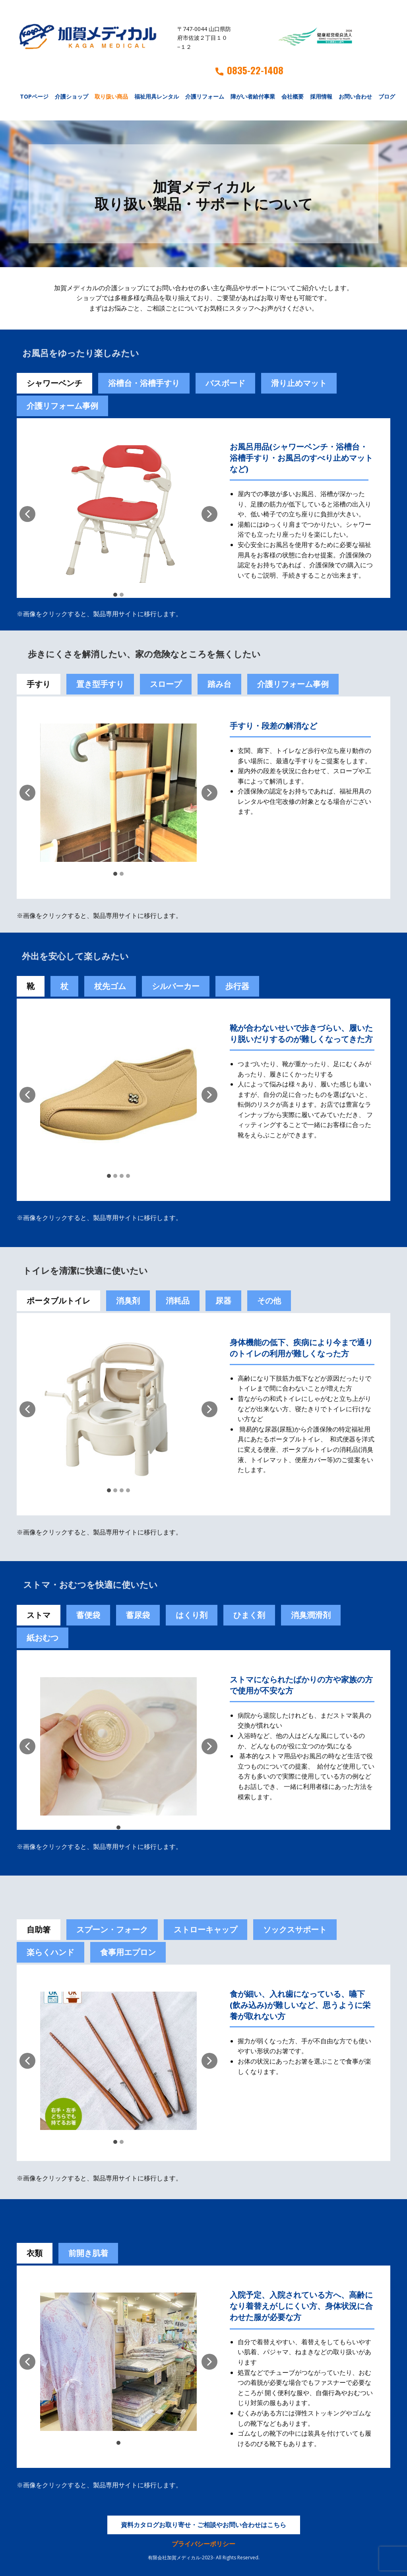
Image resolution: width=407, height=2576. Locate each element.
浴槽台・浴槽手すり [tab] (144, 383)
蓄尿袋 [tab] (138, 1615)
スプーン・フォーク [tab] (112, 1929)
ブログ (386, 96)
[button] (27, 514)
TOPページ (34, 96)
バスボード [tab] (225, 383)
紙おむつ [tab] (42, 1637)
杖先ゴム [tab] (110, 986)
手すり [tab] (38, 684)
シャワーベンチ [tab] (54, 383)
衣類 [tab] (35, 2253)
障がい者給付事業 (253, 96)
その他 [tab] (269, 1300)
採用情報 (321, 96)
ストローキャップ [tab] (205, 1929)
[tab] (88, 1615)
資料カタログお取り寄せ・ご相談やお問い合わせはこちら (203, 2524)
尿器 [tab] (223, 1300)
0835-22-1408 (249, 70)
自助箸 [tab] (38, 1929)
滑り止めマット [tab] (299, 383)
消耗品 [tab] (178, 1300)
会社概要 (292, 96)
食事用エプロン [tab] (128, 1952)
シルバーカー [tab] (176, 986)
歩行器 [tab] (237, 986)
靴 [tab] (31, 986)
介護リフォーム (204, 96)
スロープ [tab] (166, 684)
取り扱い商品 (111, 96)
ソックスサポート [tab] (295, 1929)
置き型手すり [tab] (100, 684)
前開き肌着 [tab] (88, 2253)
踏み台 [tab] (219, 684)
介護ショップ (71, 96)
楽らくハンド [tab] (50, 1952)
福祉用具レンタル (156, 96)
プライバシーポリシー (203, 2543)
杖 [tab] (64, 986)
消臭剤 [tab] (128, 1300)
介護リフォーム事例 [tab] (62, 405)
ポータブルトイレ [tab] (58, 1300)
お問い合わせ (355, 96)
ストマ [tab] (38, 1615)
